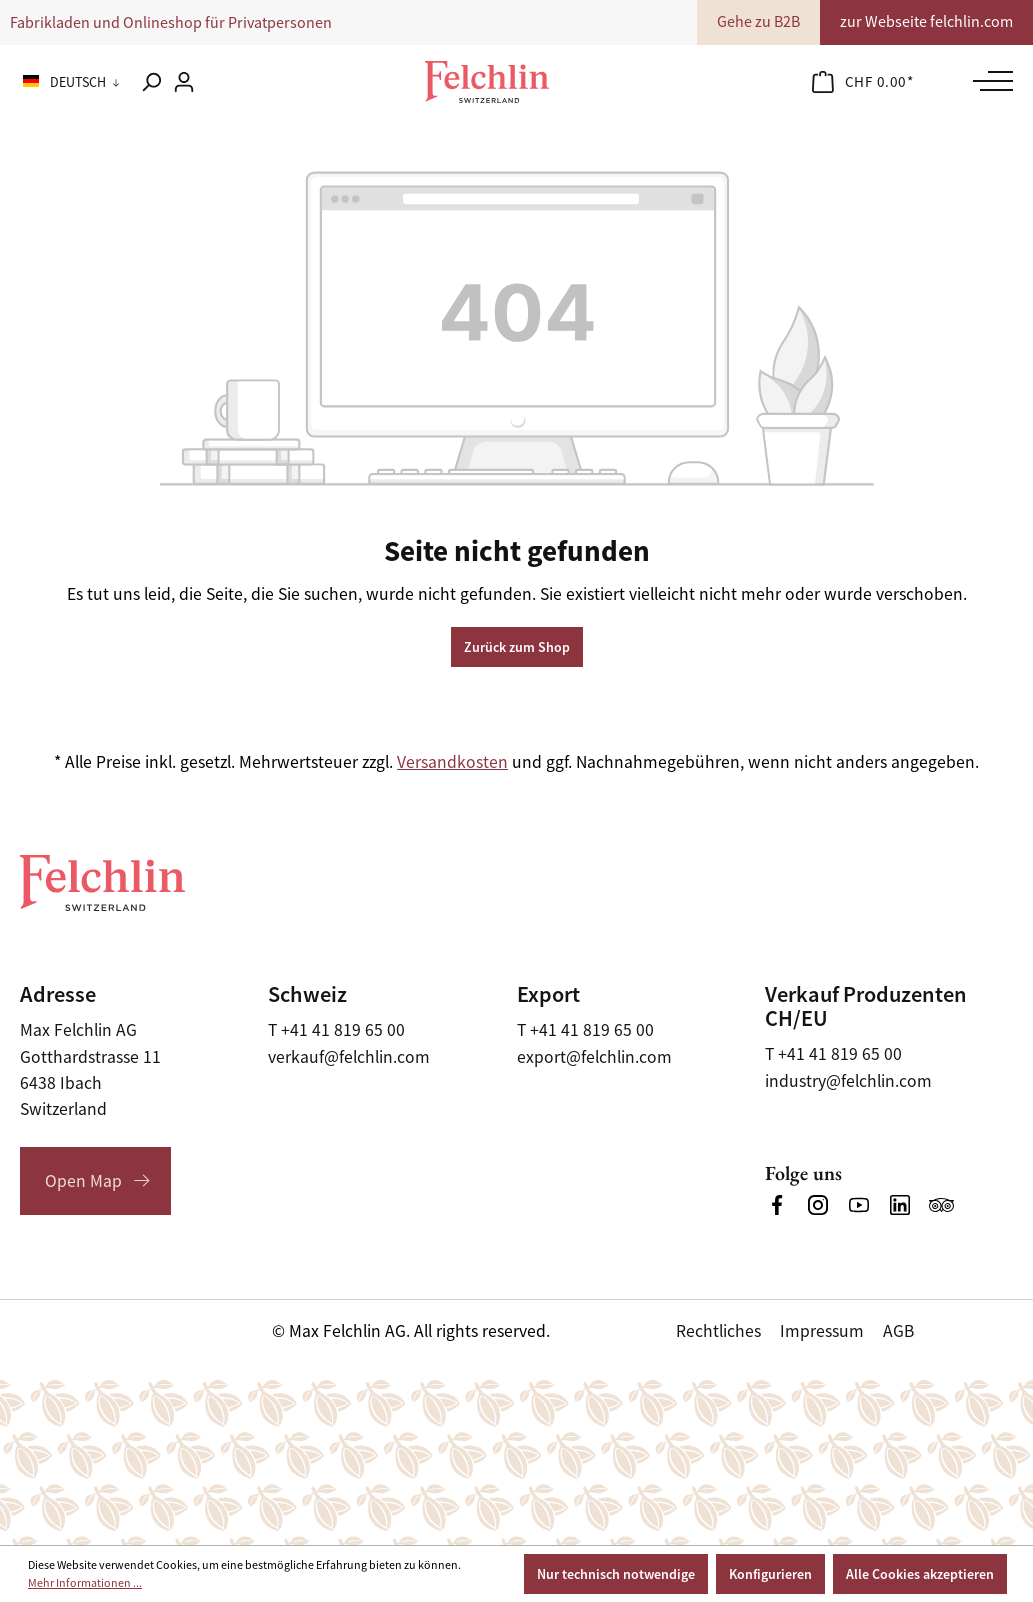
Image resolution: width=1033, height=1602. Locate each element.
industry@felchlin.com (848, 1081)
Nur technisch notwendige (616, 1574)
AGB (898, 1331)
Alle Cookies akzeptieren (920, 1574)
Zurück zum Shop (517, 647)
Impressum (822, 1331)
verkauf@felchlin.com (349, 1057)
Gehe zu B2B (758, 22)
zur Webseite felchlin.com (926, 22)
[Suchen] (151, 82)
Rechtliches (718, 1331)
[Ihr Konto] (184, 82)
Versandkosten (452, 762)
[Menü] (988, 81)
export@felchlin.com (594, 1057)
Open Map (83, 1181)
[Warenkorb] (863, 82)
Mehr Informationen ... (85, 1583)
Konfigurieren (770, 1574)
